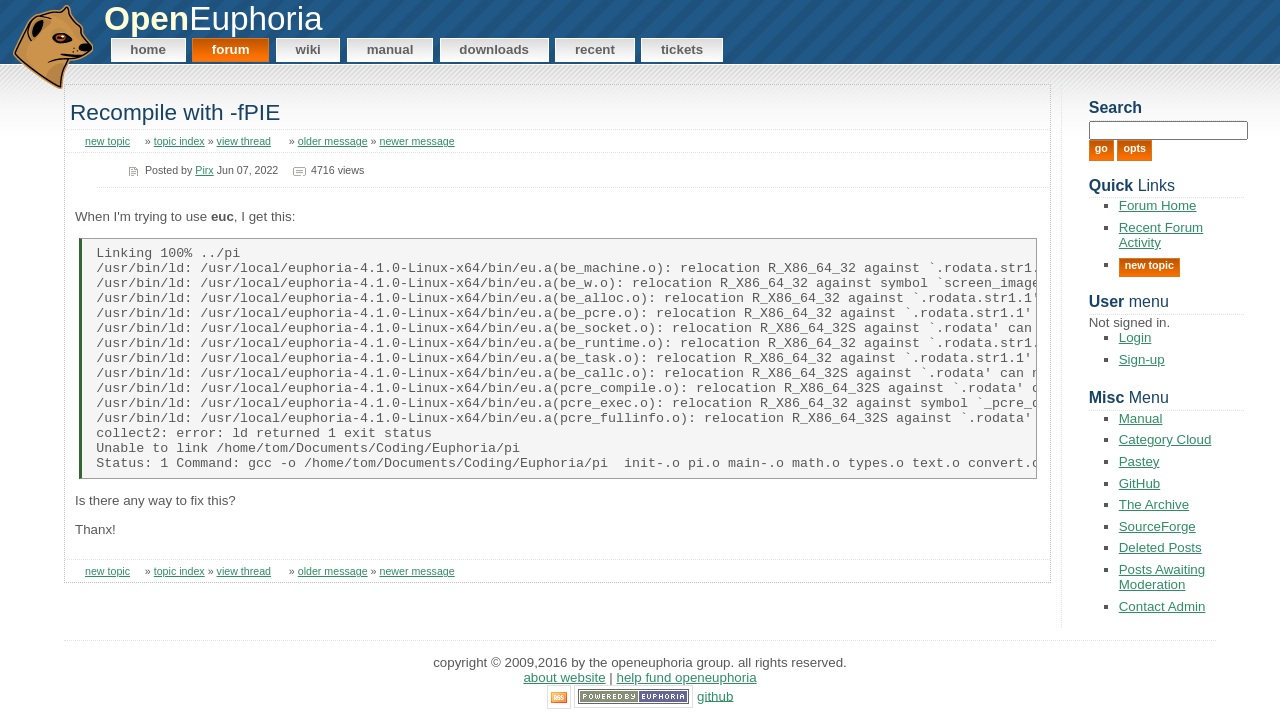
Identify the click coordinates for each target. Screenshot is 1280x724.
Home (148, 49)
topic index (179, 141)
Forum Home (1158, 205)
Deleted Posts (1160, 547)
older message (333, 141)
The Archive (1154, 504)
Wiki (308, 49)
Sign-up (1142, 359)
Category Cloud (1165, 439)
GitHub (1139, 483)
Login (1135, 337)
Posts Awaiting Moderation (1162, 577)
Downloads (494, 49)
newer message (416, 141)
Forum (231, 49)
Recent (595, 49)
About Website (564, 678)
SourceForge (1157, 526)
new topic (107, 141)
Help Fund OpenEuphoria (687, 678)
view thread (244, 141)
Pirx (204, 170)
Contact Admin (1162, 606)
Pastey (1139, 461)
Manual (390, 49)
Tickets (682, 49)
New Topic (1149, 265)
